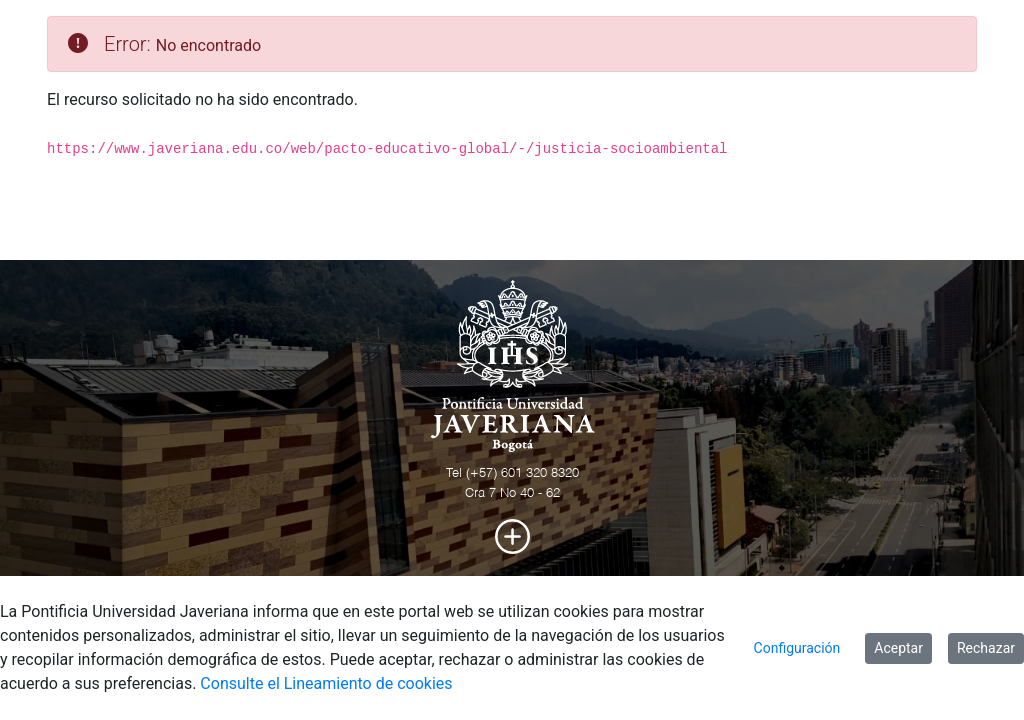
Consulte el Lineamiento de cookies (326, 683)
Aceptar (898, 648)
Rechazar (986, 648)
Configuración (797, 648)
